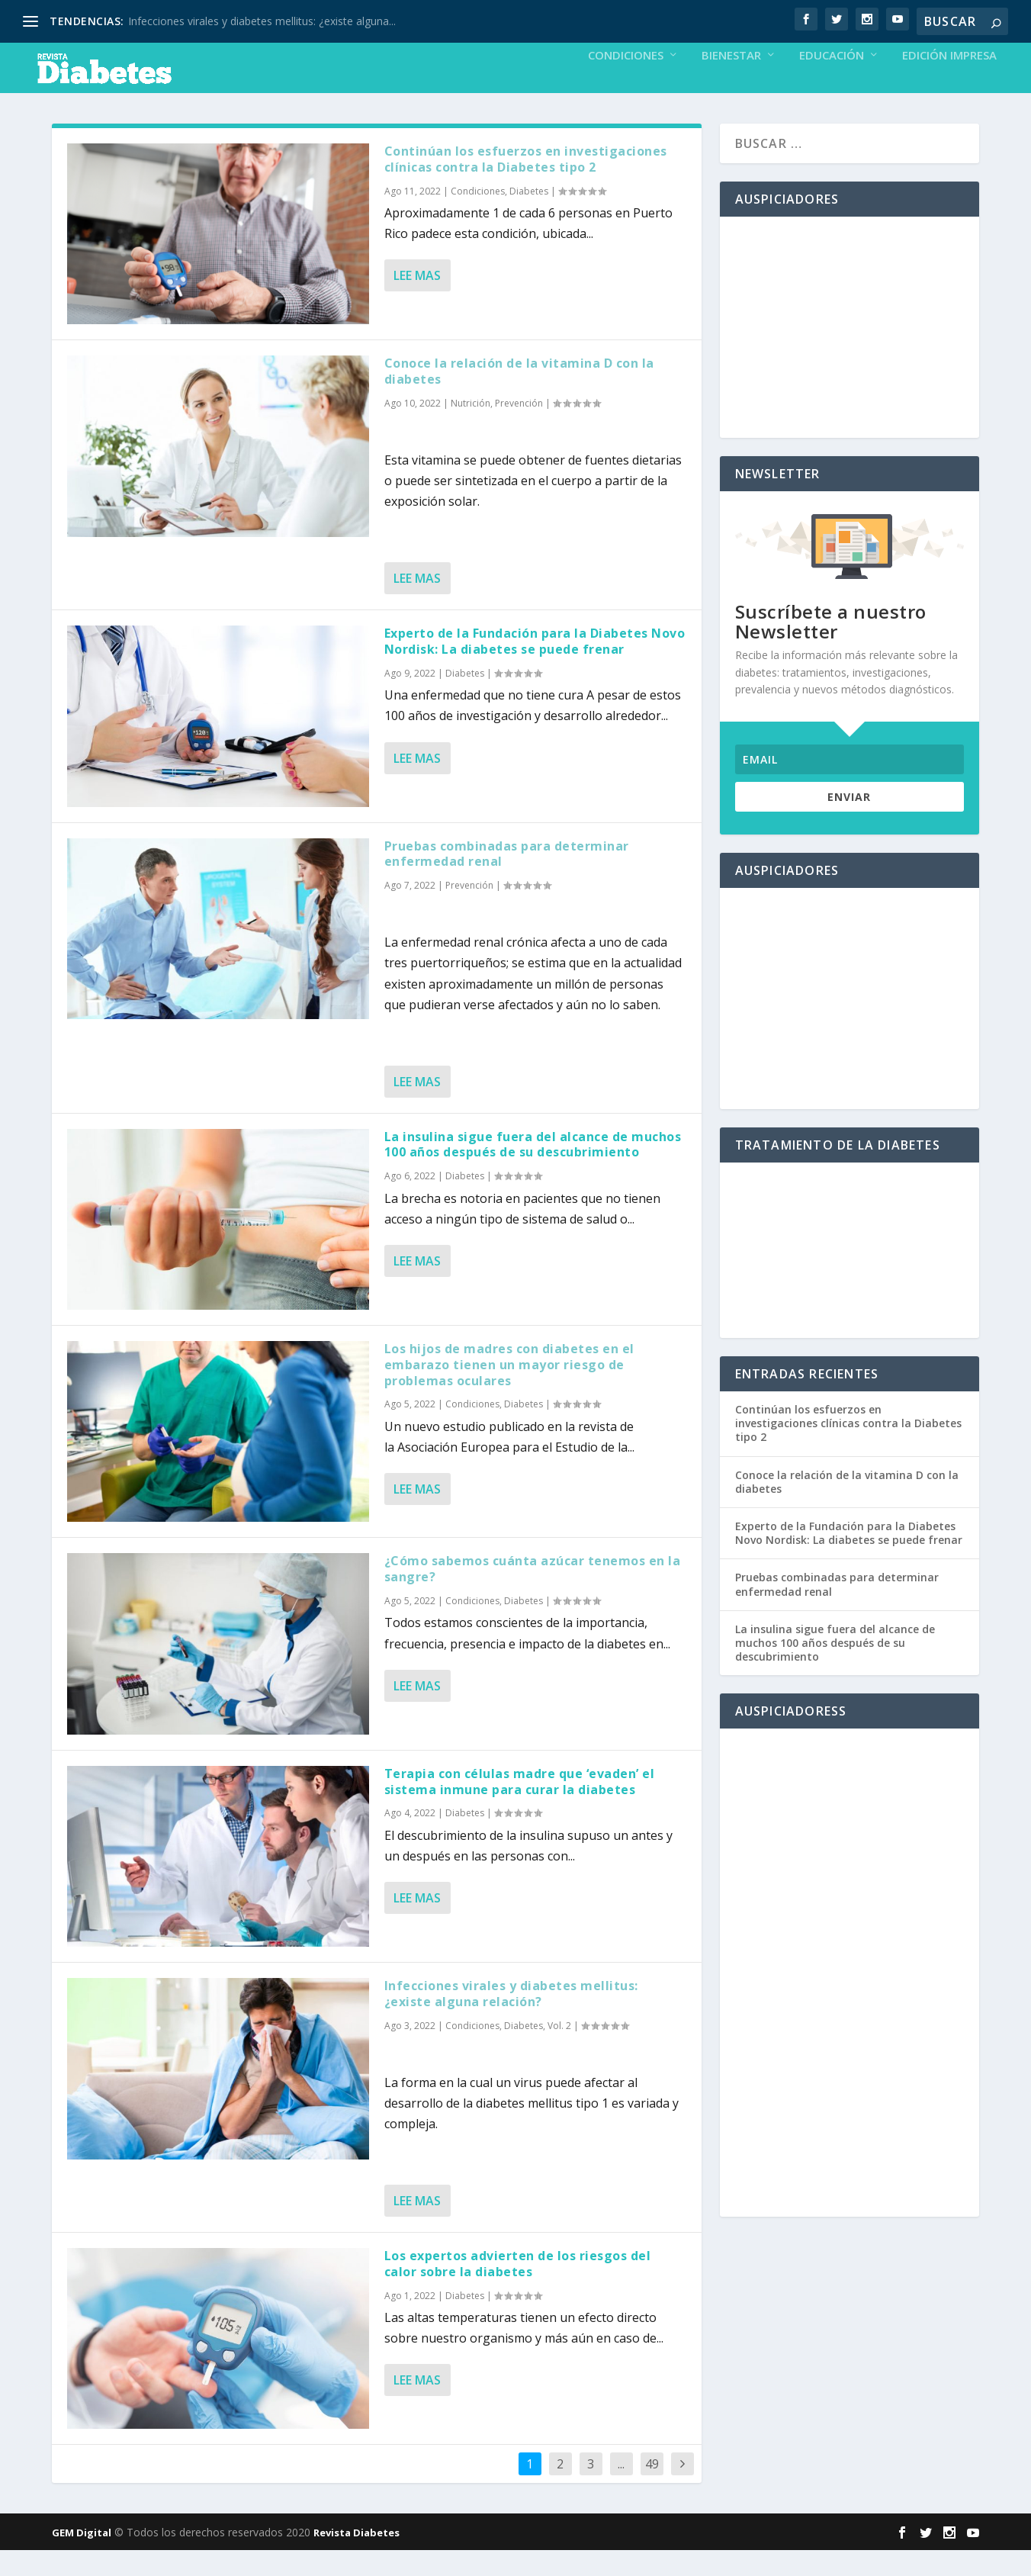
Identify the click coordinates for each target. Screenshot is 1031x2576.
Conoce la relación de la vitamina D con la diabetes (519, 397)
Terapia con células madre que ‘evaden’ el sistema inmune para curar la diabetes (519, 1807)
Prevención (519, 429)
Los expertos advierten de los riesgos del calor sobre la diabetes (517, 2289)
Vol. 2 (559, 2051)
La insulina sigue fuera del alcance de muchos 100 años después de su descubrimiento (533, 1170)
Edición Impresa (949, 81)
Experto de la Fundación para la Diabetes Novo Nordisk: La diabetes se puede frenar (535, 667)
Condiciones (625, 81)
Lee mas (417, 301)
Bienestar (731, 81)
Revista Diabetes (356, 2558)
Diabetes (528, 217)
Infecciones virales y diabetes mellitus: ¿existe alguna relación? (511, 2019)
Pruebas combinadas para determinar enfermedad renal (506, 879)
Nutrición (470, 429)
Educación (831, 81)
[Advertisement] (850, 353)
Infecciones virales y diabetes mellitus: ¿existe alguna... (262, 21)
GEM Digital (81, 2558)
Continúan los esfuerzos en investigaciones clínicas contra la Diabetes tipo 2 (525, 185)
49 (652, 2489)
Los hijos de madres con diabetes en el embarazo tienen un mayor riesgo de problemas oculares (509, 1390)
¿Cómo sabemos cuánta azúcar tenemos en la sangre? (532, 1594)
